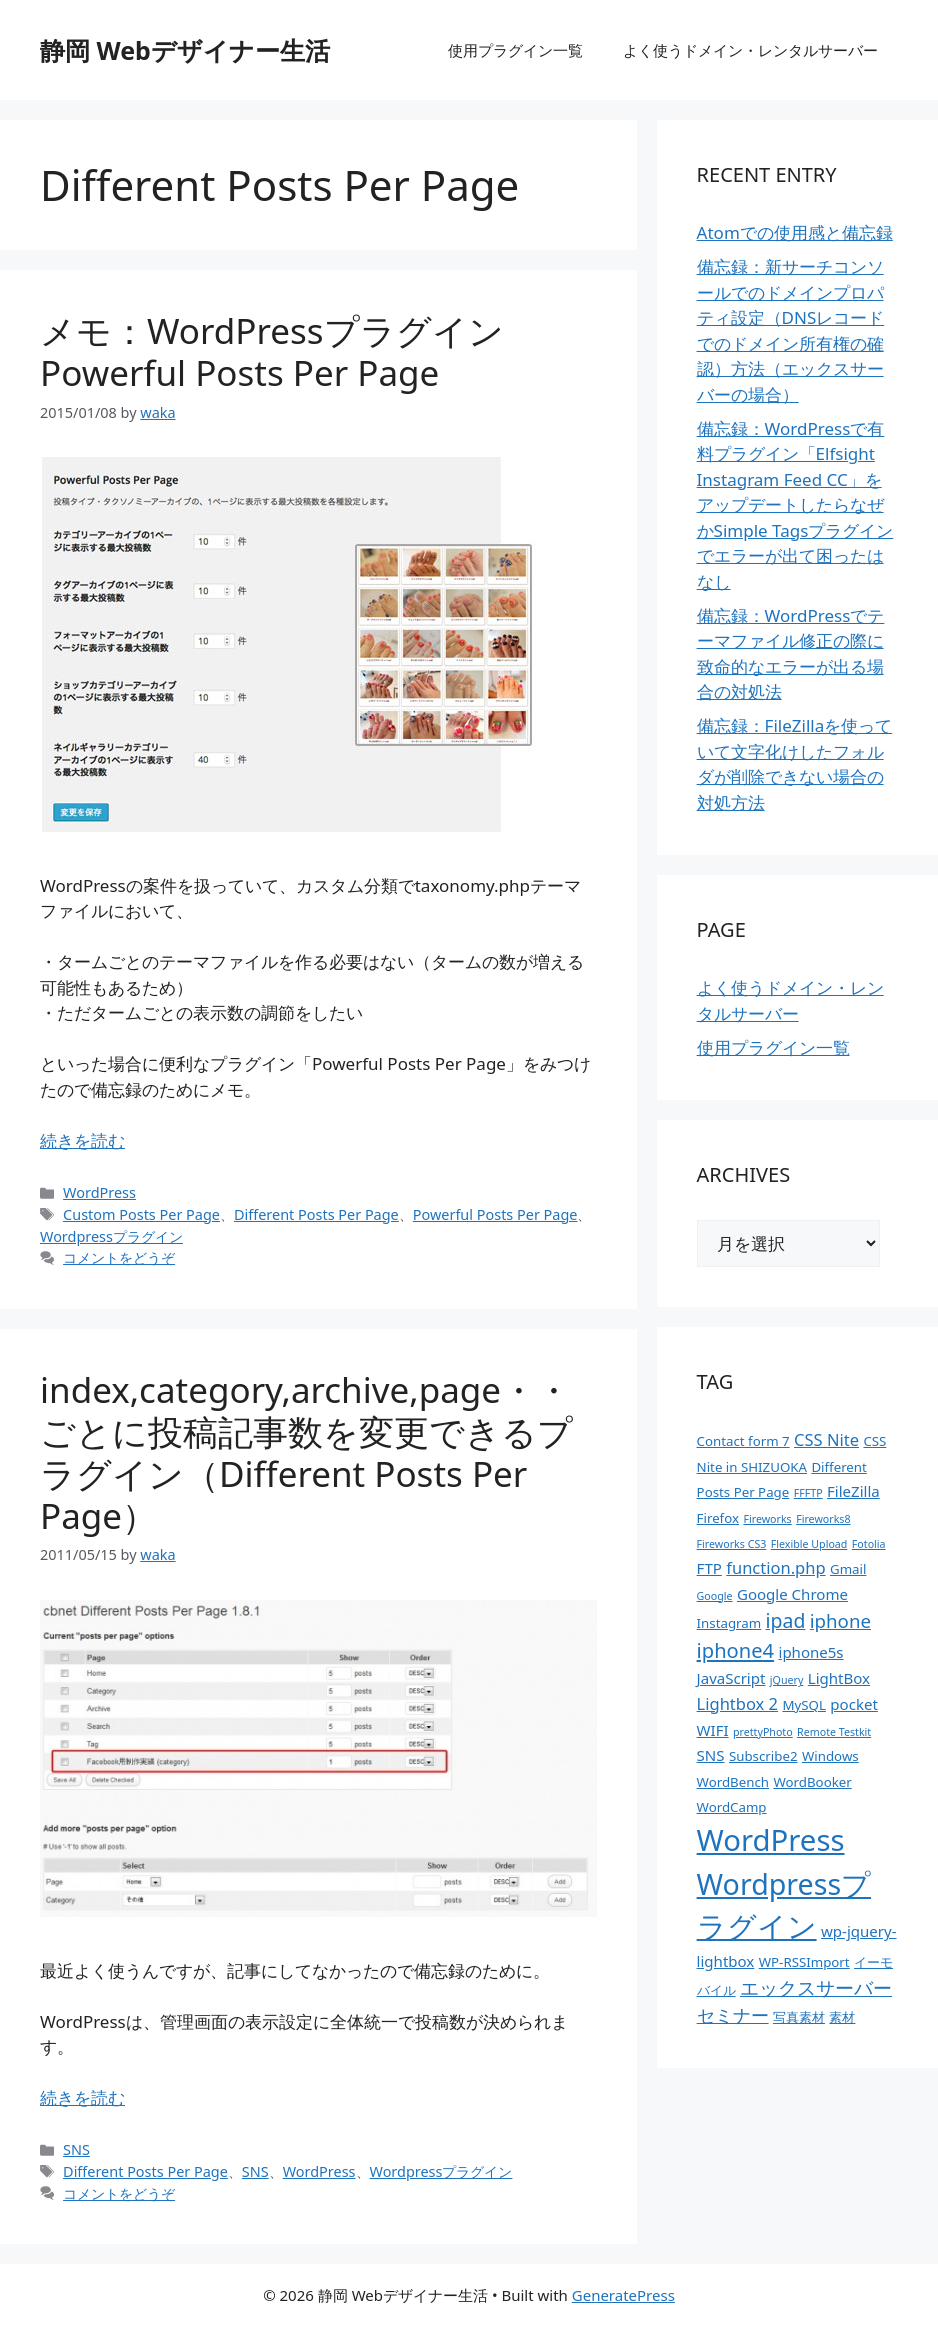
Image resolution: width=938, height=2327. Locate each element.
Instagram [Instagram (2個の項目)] (729, 1623)
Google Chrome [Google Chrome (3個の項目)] (792, 1594)
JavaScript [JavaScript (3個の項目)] (731, 1678)
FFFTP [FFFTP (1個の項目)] (808, 1493)
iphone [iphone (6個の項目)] (840, 1620)
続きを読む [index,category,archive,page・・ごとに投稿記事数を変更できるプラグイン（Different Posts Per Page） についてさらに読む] (82, 2097)
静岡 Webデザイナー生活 (185, 50)
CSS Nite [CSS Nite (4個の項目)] (826, 1439)
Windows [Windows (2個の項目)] (830, 1756)
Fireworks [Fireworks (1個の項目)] (767, 1519)
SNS (76, 2149)
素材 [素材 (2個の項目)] (842, 2017)
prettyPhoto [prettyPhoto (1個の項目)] (763, 1732)
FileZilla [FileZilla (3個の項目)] (853, 1491)
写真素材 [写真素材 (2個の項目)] (799, 2017)
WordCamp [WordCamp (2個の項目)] (732, 1807)
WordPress (99, 1192)
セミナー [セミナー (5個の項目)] (733, 2015)
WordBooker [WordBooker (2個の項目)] (812, 1782)
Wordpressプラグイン (111, 1236)
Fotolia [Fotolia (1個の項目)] (869, 1544)
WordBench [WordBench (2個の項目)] (733, 1782)
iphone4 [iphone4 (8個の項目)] (735, 1650)
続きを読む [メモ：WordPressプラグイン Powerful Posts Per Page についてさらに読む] (82, 1140)
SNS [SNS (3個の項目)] (711, 1755)
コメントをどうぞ (119, 1257)
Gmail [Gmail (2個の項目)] (848, 1569)
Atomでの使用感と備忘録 (795, 232)
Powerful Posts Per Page (495, 1214)
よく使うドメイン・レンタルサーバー (750, 50)
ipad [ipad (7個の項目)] (786, 1620)
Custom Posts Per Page (141, 1214)
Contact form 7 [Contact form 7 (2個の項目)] (743, 1441)
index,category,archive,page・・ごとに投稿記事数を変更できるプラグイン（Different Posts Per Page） (306, 1452)
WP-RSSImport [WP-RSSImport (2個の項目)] (804, 1962)
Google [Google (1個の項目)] (715, 1596)
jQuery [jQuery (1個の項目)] (787, 1680)
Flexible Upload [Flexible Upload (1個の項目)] (809, 1544)
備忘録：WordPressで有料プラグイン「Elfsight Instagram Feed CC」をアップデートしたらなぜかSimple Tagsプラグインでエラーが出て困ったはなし (795, 505)
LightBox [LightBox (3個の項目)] (839, 1678)
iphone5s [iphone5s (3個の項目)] (811, 1652)
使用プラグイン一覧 (515, 50)
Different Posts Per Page (316, 1214)
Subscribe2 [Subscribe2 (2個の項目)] (763, 1756)
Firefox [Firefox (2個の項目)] (718, 1518)
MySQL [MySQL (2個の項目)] (803, 1705)
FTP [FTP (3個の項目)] (709, 1568)
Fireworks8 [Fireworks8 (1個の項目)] (823, 1519)
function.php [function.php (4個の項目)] (775, 1567)
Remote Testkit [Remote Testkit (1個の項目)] (834, 1732)
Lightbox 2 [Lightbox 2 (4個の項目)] (737, 1703)
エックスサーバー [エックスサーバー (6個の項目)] (816, 1987)
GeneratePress (623, 2295)
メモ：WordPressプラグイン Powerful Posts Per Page (272, 351)
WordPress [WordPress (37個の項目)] (771, 1840)
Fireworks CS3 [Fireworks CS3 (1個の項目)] (732, 1544)
